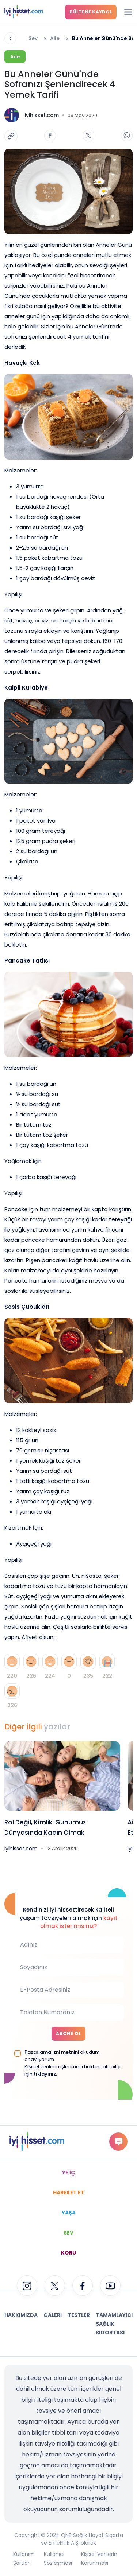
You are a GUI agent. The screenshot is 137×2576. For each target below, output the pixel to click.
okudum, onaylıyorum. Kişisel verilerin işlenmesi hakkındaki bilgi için (72, 2063)
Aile (55, 38)
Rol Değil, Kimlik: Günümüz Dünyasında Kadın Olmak (45, 1827)
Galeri (52, 2315)
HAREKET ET (68, 2192)
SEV (68, 2232)
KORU (68, 2252)
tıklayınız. (45, 2073)
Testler (79, 2315)
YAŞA (69, 2212)
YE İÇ (68, 2172)
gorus (118, 2141)
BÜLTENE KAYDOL (90, 12)
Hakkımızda (21, 2315)
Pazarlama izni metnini (52, 2052)
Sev (33, 38)
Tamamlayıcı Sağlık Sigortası (114, 2323)
